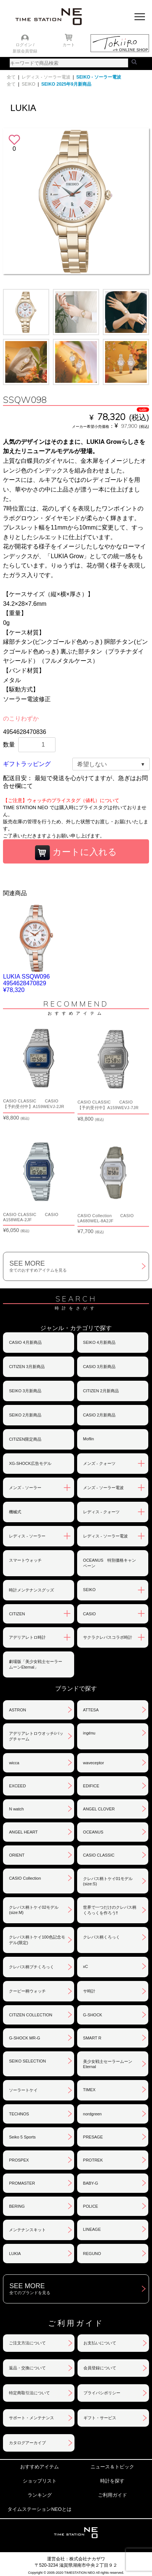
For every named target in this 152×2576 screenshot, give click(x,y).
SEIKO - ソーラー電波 (98, 77)
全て (11, 77)
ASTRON (17, 1710)
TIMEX (89, 2089)
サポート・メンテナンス (31, 2418)
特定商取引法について (29, 2393)
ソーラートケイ (23, 2090)
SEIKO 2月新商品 (25, 1415)
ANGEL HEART (23, 1832)
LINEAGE (92, 2229)
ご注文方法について (27, 2343)
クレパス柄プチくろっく (31, 1967)
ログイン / (25, 44)
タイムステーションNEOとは (39, 2509)
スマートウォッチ (25, 1560)
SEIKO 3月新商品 (25, 1391)
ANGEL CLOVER (99, 1809)
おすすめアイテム (39, 2467)
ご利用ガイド (112, 2495)
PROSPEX (19, 2160)
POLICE (90, 2206)
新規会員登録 (25, 51)
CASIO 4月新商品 (25, 1342)
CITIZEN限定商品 (25, 1439)
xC (85, 1966)
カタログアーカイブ (27, 2442)
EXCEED (17, 1786)
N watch (16, 1809)
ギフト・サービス (99, 2418)
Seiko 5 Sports (22, 2137)
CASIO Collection (25, 1878)
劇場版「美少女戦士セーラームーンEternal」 (35, 1664)
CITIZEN (17, 1614)
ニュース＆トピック (112, 2467)
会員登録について (99, 2368)
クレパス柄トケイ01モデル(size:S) (108, 1881)
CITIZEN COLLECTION (30, 2015)
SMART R (92, 2038)
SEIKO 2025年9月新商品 (66, 84)
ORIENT (17, 1855)
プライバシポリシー (101, 2393)
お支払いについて (99, 2343)
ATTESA (91, 1710)
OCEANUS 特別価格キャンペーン (109, 1563)
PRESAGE (93, 2137)
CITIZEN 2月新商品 (101, 1391)
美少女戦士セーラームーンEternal (107, 2064)
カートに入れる (76, 852)
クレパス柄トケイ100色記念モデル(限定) (37, 1940)
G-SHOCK (92, 2015)
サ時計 (89, 1991)
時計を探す (112, 2481)
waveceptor (93, 1763)
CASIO (89, 1614)
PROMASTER (22, 2183)
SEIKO (28, 84)
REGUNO (92, 2253)
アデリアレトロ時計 (27, 1637)
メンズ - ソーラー (25, 1487)
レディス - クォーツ (101, 1512)
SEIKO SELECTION (27, 2061)
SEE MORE (79, 1266)
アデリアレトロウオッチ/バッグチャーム (36, 1736)
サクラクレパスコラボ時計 (107, 1637)
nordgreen (92, 2114)
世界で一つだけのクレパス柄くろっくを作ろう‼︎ (109, 1910)
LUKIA (15, 2253)
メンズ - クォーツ (99, 1463)
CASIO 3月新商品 (99, 1366)
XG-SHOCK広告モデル (30, 1463)
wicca (14, 1763)
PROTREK (93, 2160)
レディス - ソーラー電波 (46, 77)
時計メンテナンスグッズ (31, 1590)
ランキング (40, 2495)
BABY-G (90, 2183)
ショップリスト (40, 2481)
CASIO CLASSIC (98, 1855)
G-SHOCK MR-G (24, 2038)
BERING (17, 2206)
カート (69, 44)
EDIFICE (91, 1786)
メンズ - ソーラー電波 (103, 1487)
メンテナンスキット (27, 2229)
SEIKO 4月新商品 (99, 1342)
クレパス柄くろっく (101, 1937)
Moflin (88, 1439)
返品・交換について (27, 2368)
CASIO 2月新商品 (99, 1415)
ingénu (89, 1733)
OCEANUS (93, 1832)
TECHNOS (19, 2114)
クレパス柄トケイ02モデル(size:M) (33, 1910)
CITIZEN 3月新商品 (27, 1366)
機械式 (15, 1512)
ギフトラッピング (27, 764)
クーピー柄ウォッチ (27, 1991)
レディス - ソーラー (27, 1536)
